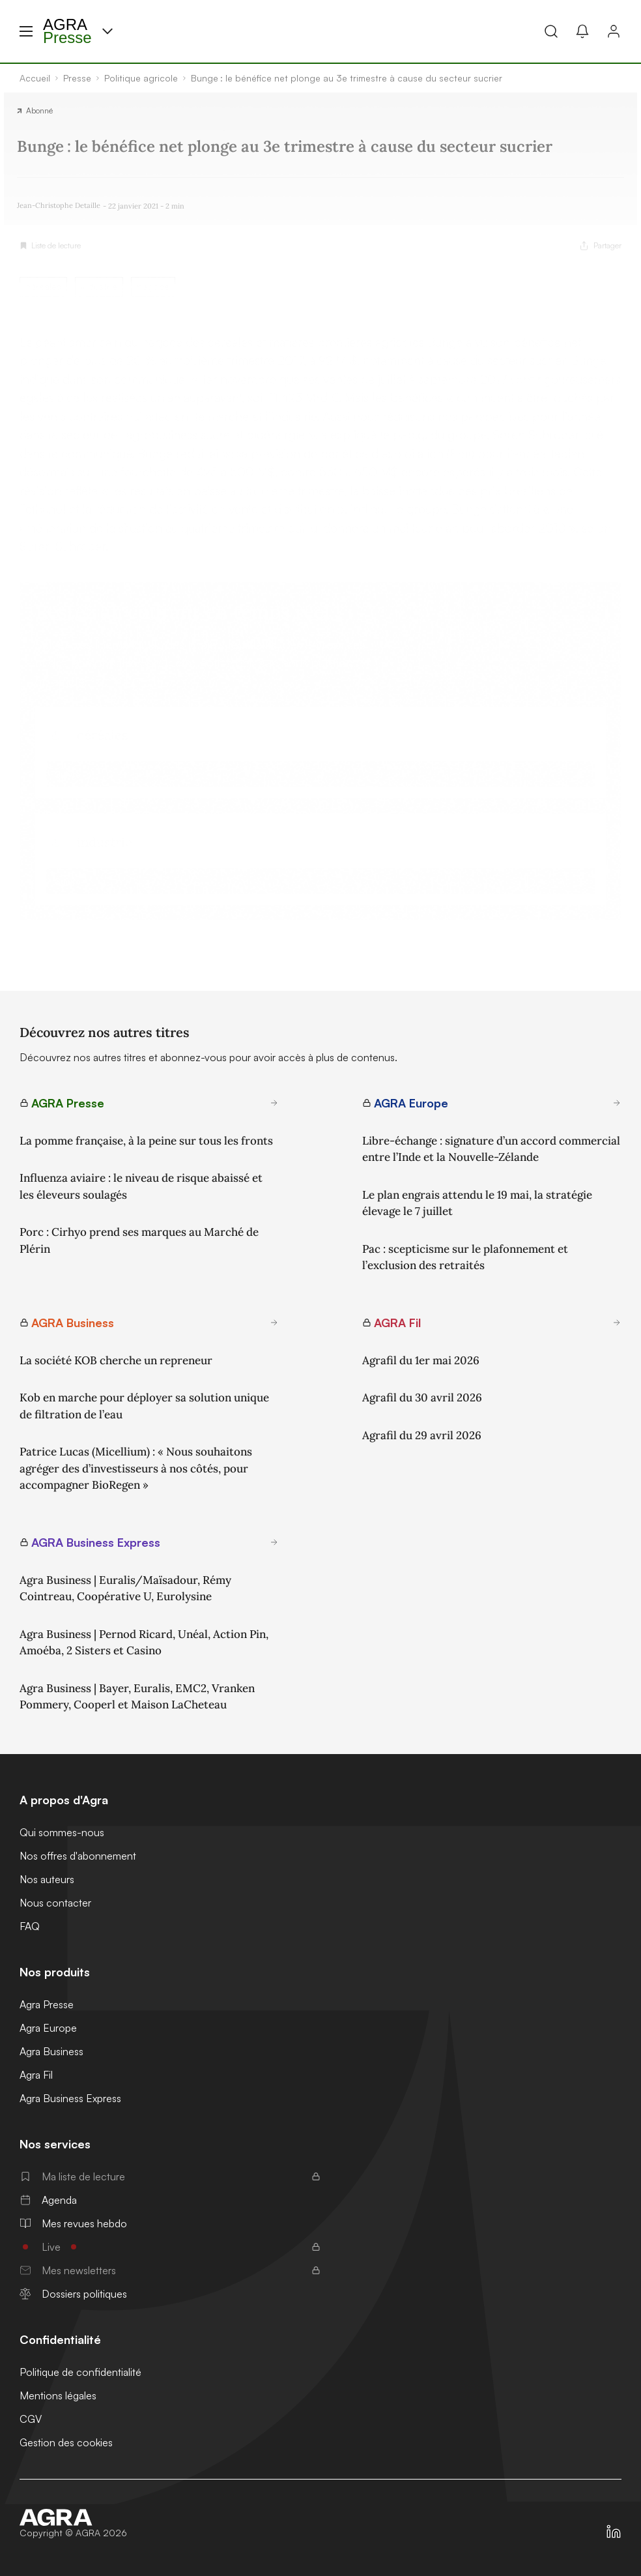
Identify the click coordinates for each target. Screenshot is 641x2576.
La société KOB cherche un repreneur (116, 1360)
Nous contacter (55, 1902)
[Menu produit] (107, 31)
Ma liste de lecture (170, 2176)
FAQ (30, 1926)
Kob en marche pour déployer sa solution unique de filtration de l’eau (144, 1406)
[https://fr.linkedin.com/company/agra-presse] (613, 2531)
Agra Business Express (70, 2098)
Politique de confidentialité (80, 2371)
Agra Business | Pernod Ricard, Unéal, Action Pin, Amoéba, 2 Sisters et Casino (144, 1642)
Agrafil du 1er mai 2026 (420, 1360)
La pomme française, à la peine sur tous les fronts (146, 1141)
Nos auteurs (47, 1879)
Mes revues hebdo (73, 2223)
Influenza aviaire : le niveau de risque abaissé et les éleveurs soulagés (141, 1186)
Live (170, 2246)
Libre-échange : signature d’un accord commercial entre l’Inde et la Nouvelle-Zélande (491, 1149)
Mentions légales (58, 2395)
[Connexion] (613, 31)
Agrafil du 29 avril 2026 (421, 1435)
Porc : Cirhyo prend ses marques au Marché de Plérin (139, 1240)
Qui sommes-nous (62, 1832)
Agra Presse (47, 2004)
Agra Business (51, 2051)
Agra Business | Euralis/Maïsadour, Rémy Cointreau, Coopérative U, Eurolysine (125, 1588)
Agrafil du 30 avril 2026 (422, 1397)
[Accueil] (73, 2517)
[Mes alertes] (582, 31)
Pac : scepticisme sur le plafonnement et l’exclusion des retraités (465, 1257)
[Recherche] (551, 31)
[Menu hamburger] (26, 31)
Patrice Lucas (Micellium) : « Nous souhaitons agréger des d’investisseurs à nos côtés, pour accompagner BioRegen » (136, 1468)
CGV (31, 2418)
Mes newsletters (170, 2270)
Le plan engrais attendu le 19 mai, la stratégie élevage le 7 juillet (477, 1203)
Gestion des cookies (66, 2442)
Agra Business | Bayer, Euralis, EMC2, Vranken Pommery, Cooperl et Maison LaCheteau (137, 1696)
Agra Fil (36, 2074)
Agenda (48, 2199)
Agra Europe (48, 2027)
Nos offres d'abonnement (78, 1855)
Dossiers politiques (73, 2293)
